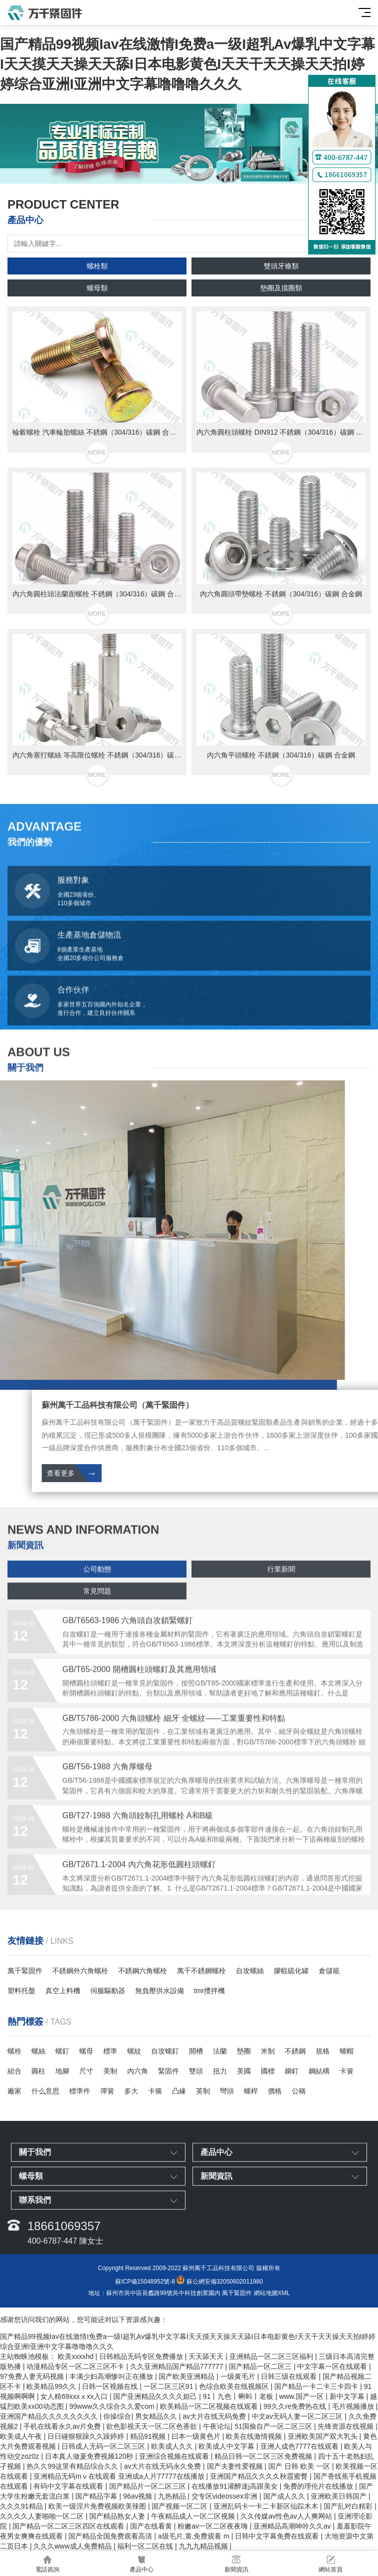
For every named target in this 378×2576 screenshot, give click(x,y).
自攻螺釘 (165, 2051)
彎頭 (227, 2091)
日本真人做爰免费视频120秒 (90, 2456)
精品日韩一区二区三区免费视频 (264, 2456)
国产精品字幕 (97, 2496)
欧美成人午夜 (22, 2436)
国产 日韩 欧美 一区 (300, 2466)
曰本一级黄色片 (197, 2436)
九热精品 (173, 2496)
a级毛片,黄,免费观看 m (194, 2536)
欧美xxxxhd (76, 2356)
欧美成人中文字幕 (227, 2446)
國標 (268, 2071)
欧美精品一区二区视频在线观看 (210, 2406)
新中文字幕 (348, 2396)
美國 (244, 2071)
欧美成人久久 (173, 2446)
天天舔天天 (207, 2356)
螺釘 (62, 2051)
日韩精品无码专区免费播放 (142, 2356)
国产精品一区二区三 (261, 2366)
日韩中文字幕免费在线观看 (278, 2536)
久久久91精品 (22, 2506)
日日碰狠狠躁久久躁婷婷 (86, 2436)
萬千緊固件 (24, 1971)
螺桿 (251, 2091)
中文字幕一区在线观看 (333, 2366)
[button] (181, 174)
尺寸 (86, 2071)
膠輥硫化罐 (291, 1971)
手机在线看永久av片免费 (63, 2426)
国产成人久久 (285, 2496)
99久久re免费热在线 (295, 2406)
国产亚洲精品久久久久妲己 (156, 2396)
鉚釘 (292, 2071)
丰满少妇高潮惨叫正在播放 (112, 2376)
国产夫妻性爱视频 (236, 2466)
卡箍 (155, 2091)
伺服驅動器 (107, 1991)
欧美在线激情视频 (255, 2436)
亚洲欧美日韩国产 (340, 2496)
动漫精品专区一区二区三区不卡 (76, 2366)
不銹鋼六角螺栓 (142, 1971)
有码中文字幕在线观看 (69, 2486)
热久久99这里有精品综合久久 (73, 2466)
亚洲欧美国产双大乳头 (324, 2436)
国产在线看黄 (152, 2526)
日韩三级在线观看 (290, 2376)
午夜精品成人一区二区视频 (194, 2516)
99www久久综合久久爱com (112, 2406)
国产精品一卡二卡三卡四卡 (317, 2386)
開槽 (196, 2051)
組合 (14, 2071)
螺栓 (14, 2051)
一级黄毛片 (238, 2376)
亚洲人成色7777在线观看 (300, 2446)
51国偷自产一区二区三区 (274, 2426)
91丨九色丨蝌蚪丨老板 (239, 2396)
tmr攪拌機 (209, 1991)
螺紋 (134, 2051)
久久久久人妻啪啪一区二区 (43, 2516)
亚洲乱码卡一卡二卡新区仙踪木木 (266, 2506)
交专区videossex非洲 (225, 2496)
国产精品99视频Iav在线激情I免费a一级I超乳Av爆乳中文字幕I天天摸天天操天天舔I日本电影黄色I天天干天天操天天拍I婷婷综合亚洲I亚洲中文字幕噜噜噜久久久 (187, 64)
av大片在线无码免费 (215, 2416)
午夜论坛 (217, 2426)
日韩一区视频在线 (111, 2386)
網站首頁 (331, 2564)
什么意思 (45, 2091)
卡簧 (347, 2071)
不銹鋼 (295, 2051)
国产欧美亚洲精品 (187, 2376)
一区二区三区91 (169, 2386)
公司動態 (97, 1591)
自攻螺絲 (250, 1971)
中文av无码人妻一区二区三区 (298, 2416)
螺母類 (97, 288)
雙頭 (196, 2071)
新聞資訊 (236, 2564)
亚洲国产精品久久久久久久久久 (50, 2416)
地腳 (62, 2071)
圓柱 (38, 2071)
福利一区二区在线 (146, 2546)
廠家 (14, 2091)
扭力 (220, 2071)
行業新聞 (281, 1591)
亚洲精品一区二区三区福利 (272, 2356)
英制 (203, 2091)
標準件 (79, 2091)
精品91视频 (149, 2436)
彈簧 (107, 2091)
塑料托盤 (21, 1991)
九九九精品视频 (204, 2546)
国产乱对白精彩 (349, 2506)
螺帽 (347, 2051)
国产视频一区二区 (180, 2506)
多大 (131, 2091)
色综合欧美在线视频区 (235, 2386)
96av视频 (138, 2496)
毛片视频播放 (354, 2406)
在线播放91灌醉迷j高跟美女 (235, 2486)
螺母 (86, 2051)
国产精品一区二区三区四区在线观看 (69, 2526)
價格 (275, 2091)
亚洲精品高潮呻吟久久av (293, 2526)
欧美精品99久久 (52, 2386)
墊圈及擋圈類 (281, 288)
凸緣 (179, 2091)
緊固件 (168, 2071)
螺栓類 (97, 266)
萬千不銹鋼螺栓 (201, 1971)
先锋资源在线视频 (347, 2426)
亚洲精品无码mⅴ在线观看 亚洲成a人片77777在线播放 (119, 2476)
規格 (323, 2051)
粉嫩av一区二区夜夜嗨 (214, 2526)
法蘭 (220, 2051)
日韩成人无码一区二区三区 (104, 2446)
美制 (110, 2071)
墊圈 (244, 2051)
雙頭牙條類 (281, 266)
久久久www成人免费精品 (73, 2546)
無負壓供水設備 (159, 1991)
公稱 (299, 2091)
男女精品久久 (157, 2416)
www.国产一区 (302, 2396)
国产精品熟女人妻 (118, 2516)
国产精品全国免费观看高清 (111, 2536)
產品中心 (142, 2564)
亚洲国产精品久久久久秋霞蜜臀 (260, 2476)
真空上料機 (62, 1991)
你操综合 (117, 2416)
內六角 (137, 2071)
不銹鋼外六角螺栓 (80, 1971)
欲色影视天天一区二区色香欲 (152, 2426)
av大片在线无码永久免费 (163, 2466)
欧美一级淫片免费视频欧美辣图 (98, 2506)
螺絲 (38, 2051)
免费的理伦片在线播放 (319, 2486)
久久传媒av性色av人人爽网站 (287, 2516)
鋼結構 (319, 2071)
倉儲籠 (329, 1971)
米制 (268, 2051)
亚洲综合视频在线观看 (175, 2456)
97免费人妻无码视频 (32, 2376)
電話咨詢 (47, 2564)
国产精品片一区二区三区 (148, 2486)
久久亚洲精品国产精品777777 (177, 2366)
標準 (110, 2051)
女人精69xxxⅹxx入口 (74, 2396)
